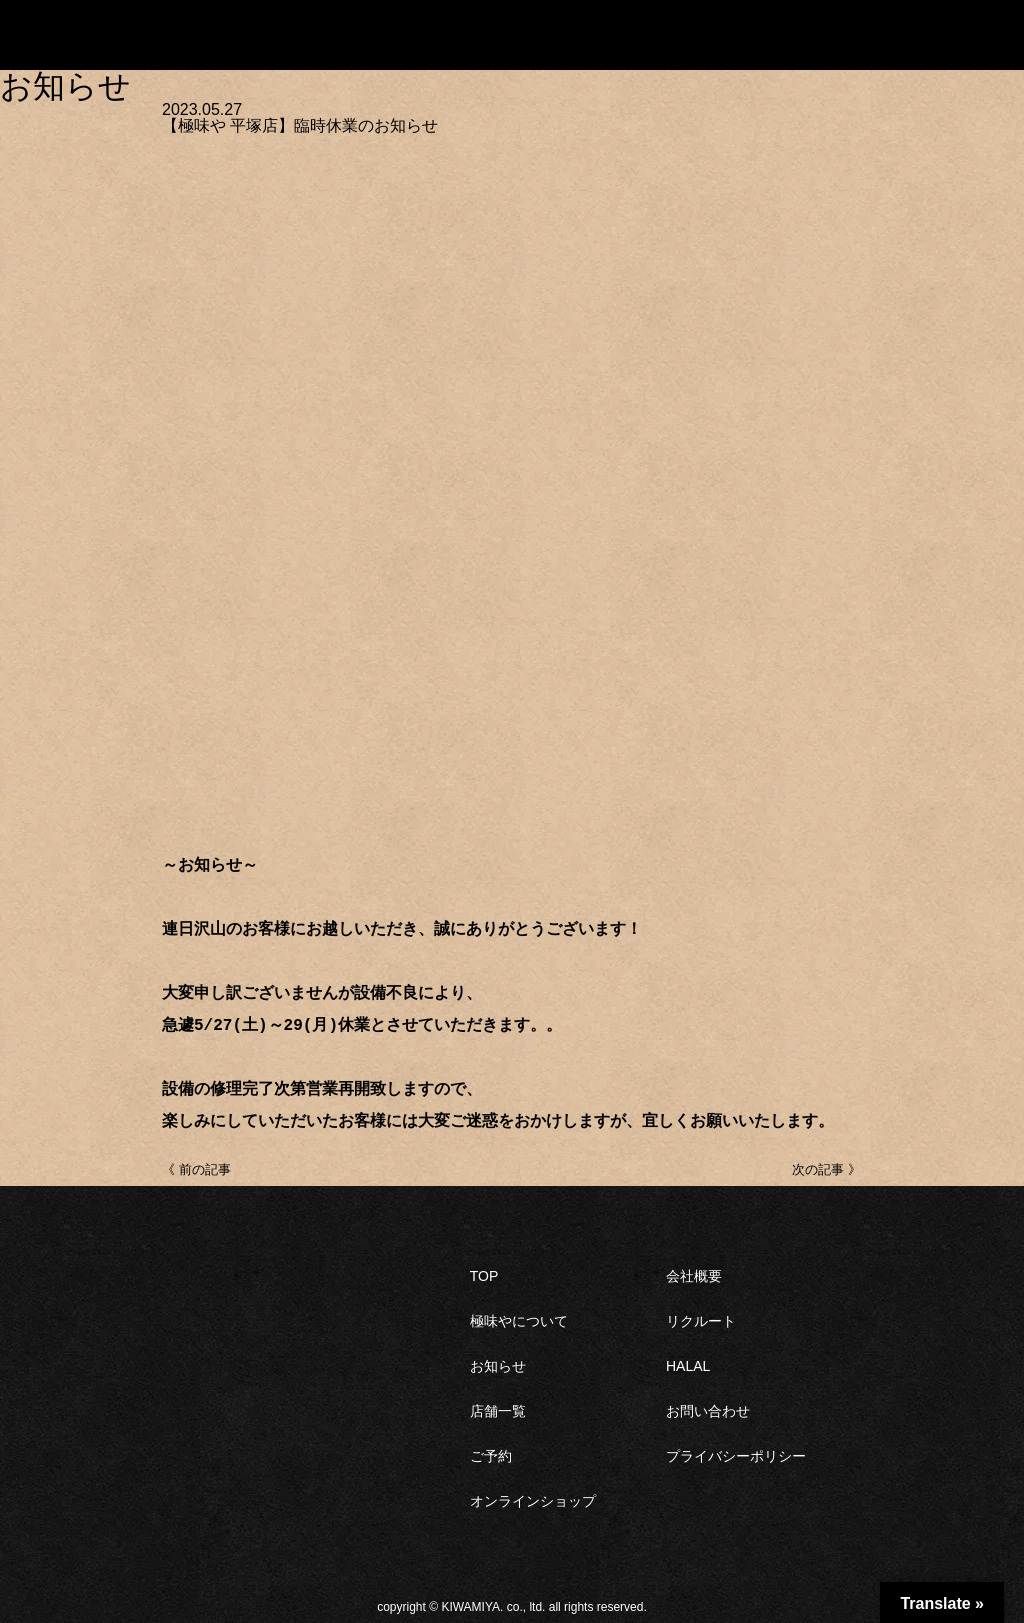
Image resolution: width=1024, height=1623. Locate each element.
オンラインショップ (533, 1501)
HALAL (688, 1366)
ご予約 (491, 1456)
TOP (484, 1276)
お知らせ (498, 1366)
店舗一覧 (498, 1411)
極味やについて (519, 1321)
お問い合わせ (708, 1411)
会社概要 (694, 1276)
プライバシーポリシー (736, 1456)
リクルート (701, 1321)
